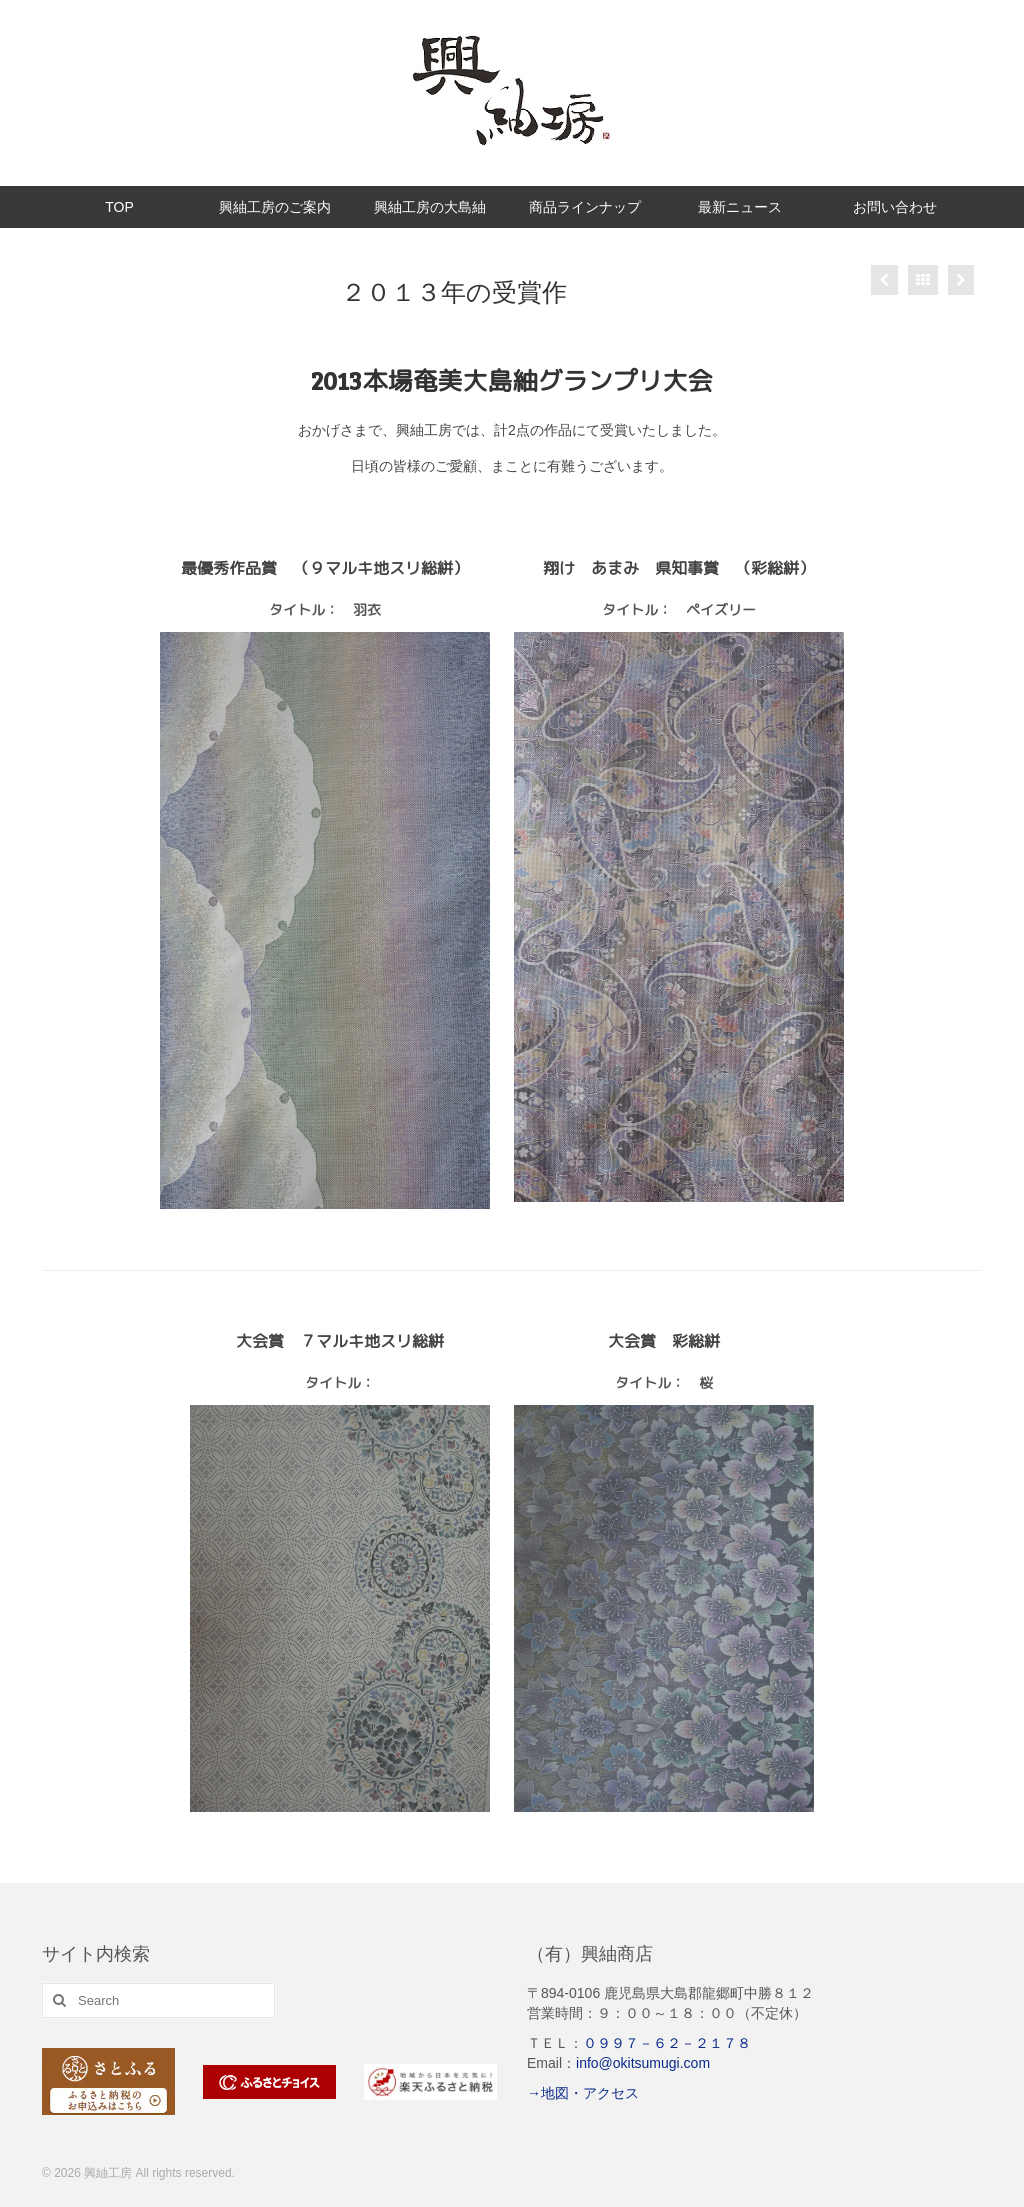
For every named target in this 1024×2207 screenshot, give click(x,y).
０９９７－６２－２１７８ (667, 2043)
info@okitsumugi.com (643, 2063)
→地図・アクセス (583, 2093)
